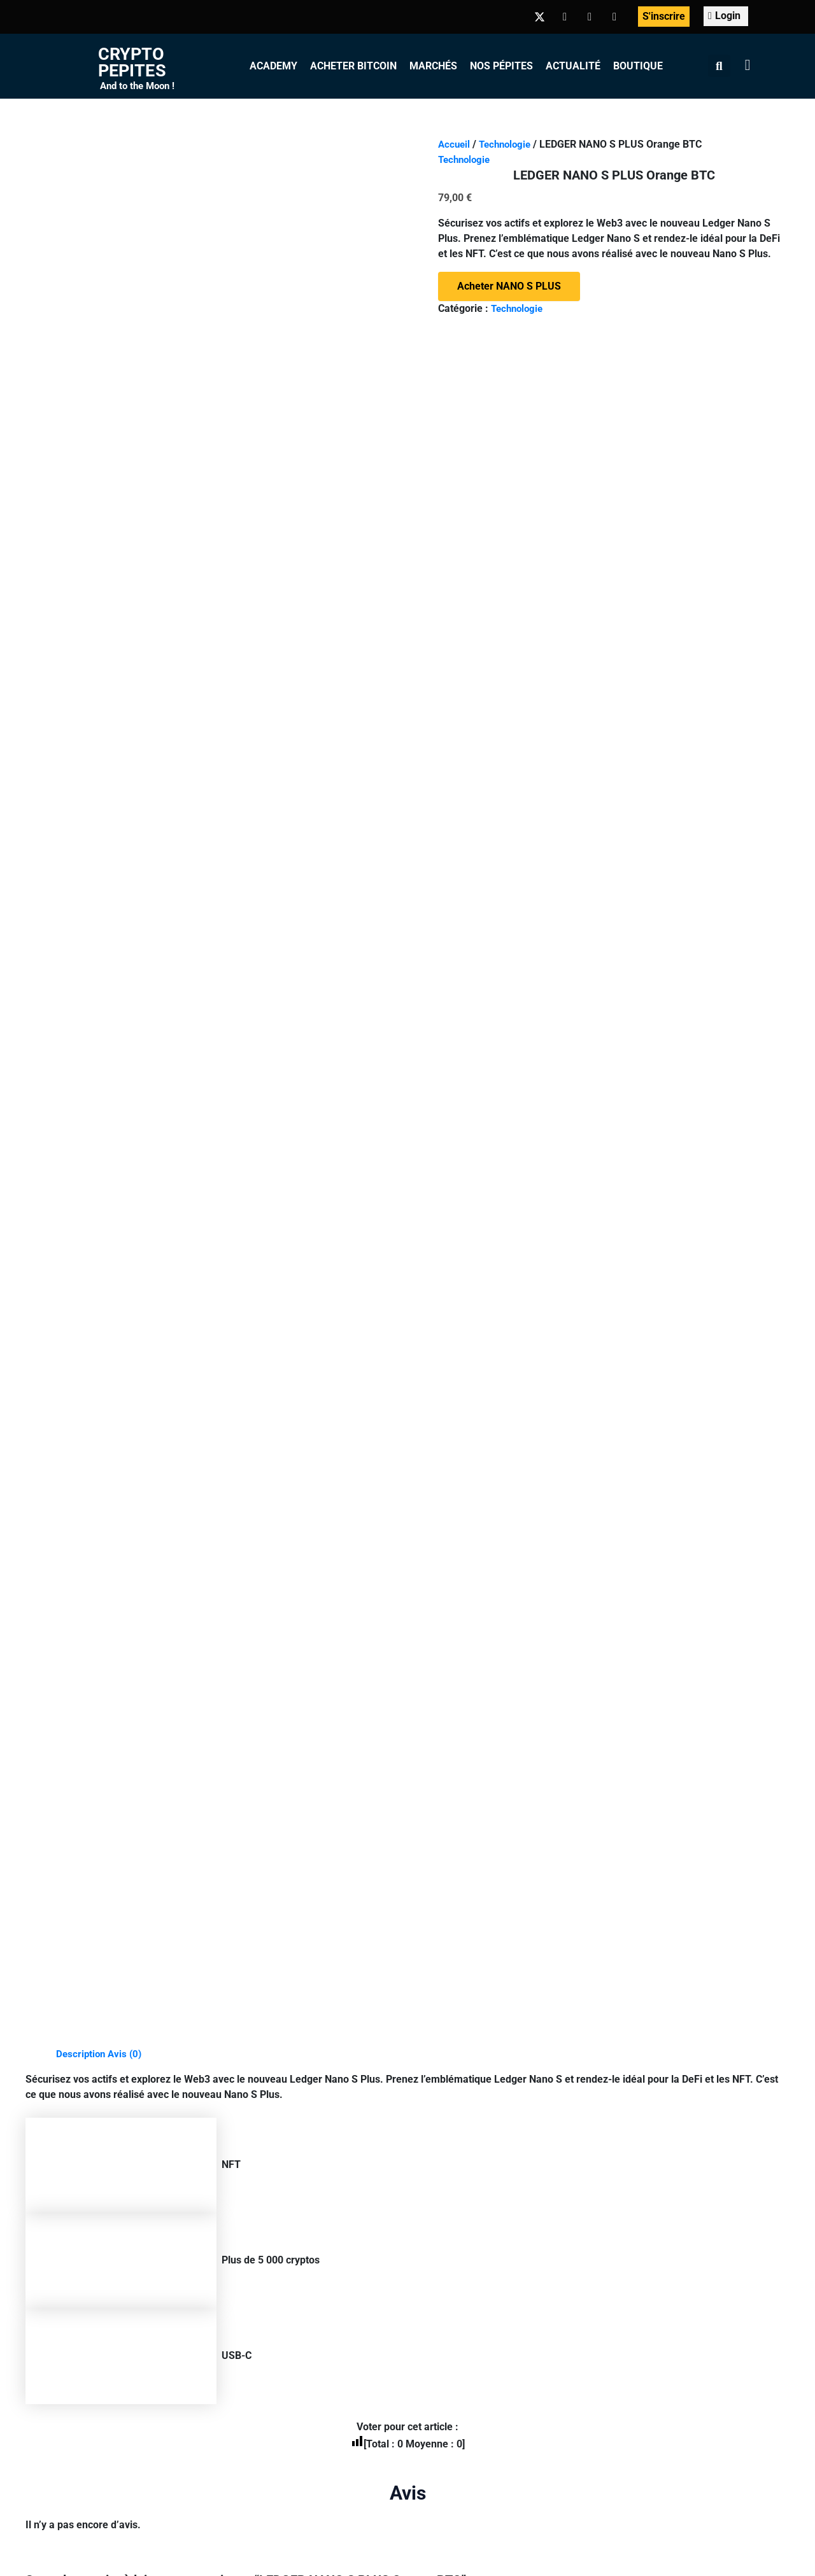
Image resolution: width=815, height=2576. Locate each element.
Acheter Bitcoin (353, 66)
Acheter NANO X (523, 1512)
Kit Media (531, 2351)
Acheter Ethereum (443, 2168)
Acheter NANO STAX (719, 1512)
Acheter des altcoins (448, 2306)
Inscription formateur (275, 2168)
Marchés (433, 66)
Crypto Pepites (132, 62)
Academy (273, 66)
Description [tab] (82, 324)
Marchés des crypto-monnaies (471, 2077)
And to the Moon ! (137, 86)
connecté (123, 868)
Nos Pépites (501, 66)
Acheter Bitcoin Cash (449, 2237)
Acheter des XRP (439, 2214)
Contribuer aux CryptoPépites (654, 2191)
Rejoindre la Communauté (646, 2168)
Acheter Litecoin (438, 2191)
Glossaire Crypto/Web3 (279, 2191)
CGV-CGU (463, 2351)
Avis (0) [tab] (128, 324)
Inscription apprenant (276, 2145)
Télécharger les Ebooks (641, 2122)
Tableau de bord (264, 2122)
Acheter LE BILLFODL (156, 1512)
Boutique (638, 66)
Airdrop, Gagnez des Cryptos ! (655, 2100)
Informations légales (368, 2351)
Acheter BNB (430, 2122)
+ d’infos (216, 2416)
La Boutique (614, 2214)
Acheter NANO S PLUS (509, 286)
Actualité (573, 66)
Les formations (261, 2077)
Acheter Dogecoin (442, 2260)
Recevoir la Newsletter (638, 2145)
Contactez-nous (615, 2351)
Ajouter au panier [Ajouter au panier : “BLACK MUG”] (333, 1512)
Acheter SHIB (432, 2283)
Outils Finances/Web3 (277, 2214)
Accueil (455, 144)
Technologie (509, 144)
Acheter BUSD (433, 2145)
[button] (719, 66)
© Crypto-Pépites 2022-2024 (229, 2351)
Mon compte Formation (280, 2100)
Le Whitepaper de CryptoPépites (661, 2077)
